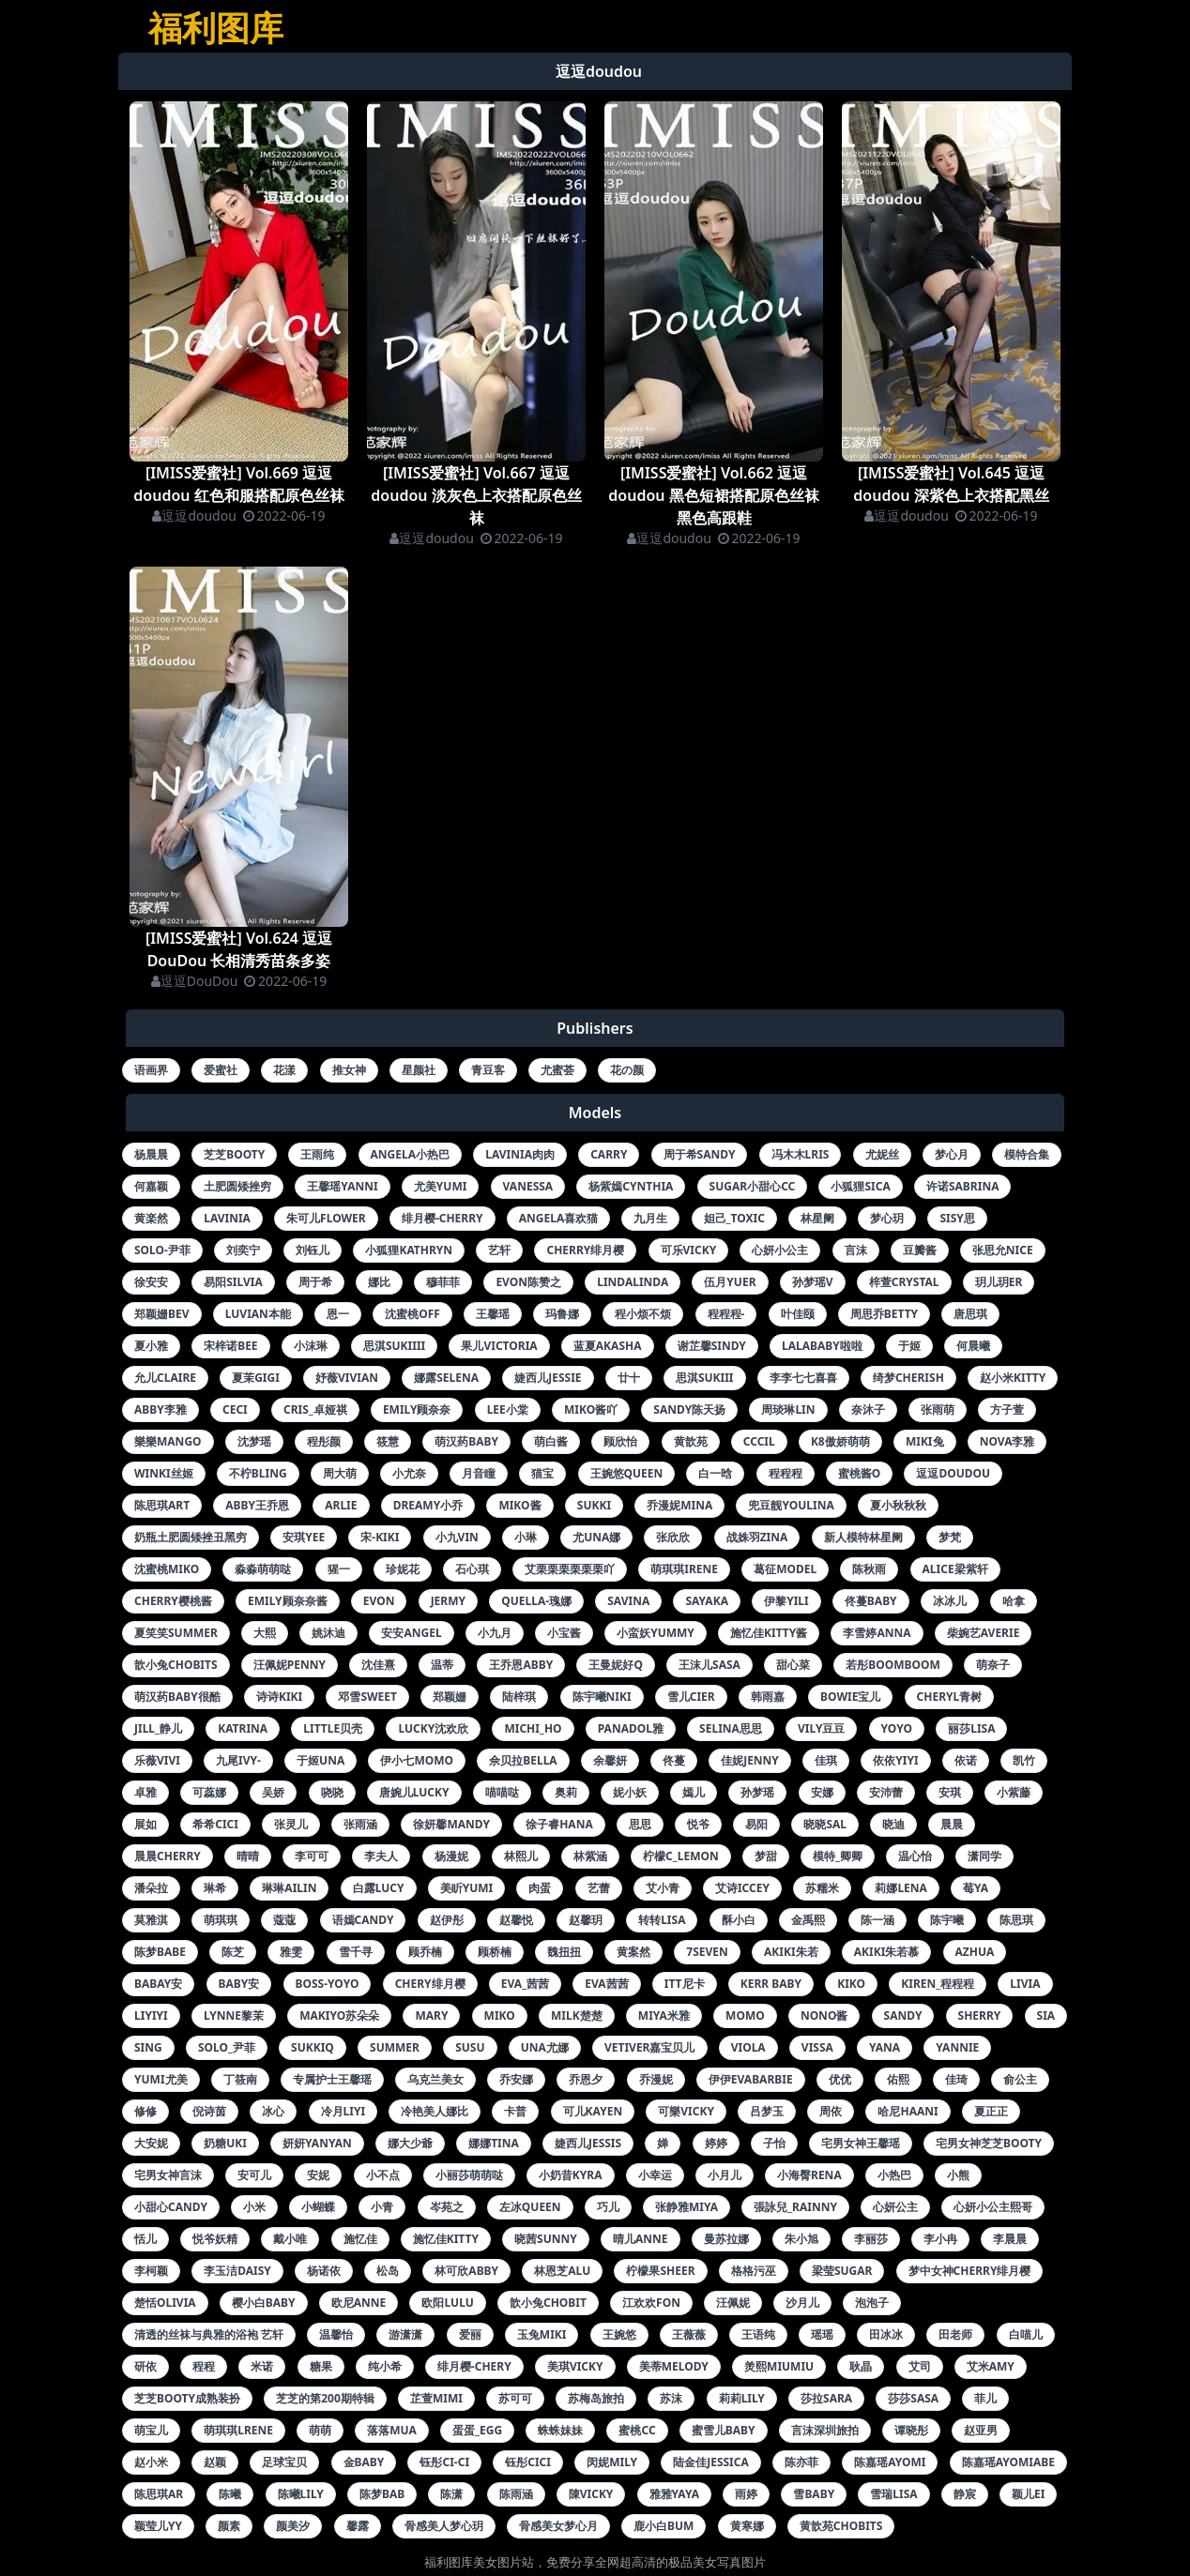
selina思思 (730, 1728)
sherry (979, 2015)
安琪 (949, 1792)
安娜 (822, 1792)
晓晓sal (825, 1824)
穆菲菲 (443, 1282)
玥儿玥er (999, 1282)
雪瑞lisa (893, 2494)
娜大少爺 (410, 2143)
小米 (254, 2207)
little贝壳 (332, 1728)
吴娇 (273, 1792)
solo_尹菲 (226, 2047)
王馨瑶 (493, 1314)
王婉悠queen (627, 1473)
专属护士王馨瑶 (332, 2079)
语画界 (151, 1070)
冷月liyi (343, 2111)
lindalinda (632, 1282)
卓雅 (145, 1792)
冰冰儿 (950, 1601)
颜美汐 (293, 2526)
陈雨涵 (516, 2494)
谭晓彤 (911, 2430)
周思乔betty (884, 1314)
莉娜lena (901, 1888)
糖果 (321, 2366)
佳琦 (956, 2079)
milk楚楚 (577, 2015)
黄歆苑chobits (841, 2526)
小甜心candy (170, 2207)
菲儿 (985, 2398)
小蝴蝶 (318, 2207)
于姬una (320, 1760)
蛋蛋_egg (477, 2430)
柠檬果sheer (660, 2271)
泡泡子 (872, 2303)
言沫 (856, 1250)
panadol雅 (631, 1728)
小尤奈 (409, 1473)
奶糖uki (225, 2143)
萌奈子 (993, 1665)
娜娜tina (493, 2143)
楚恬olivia (165, 2303)
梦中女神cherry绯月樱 (969, 2271)
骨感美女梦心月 (558, 2526)
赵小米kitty (1012, 1378)
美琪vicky (575, 2366)
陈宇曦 (947, 1920)
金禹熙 (808, 1920)
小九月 (494, 1633)
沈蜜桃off (412, 1314)
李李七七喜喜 (803, 1378)
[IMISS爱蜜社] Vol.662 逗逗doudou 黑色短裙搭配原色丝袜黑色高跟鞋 (713, 495)
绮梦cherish (908, 1378)
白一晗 (715, 1473)
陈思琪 (1016, 1920)
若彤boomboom (893, 1665)
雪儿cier (691, 1697)
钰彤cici (528, 2462)
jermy (448, 1601)
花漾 (284, 1070)
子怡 (774, 2143)
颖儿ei (1028, 2494)
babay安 (158, 1984)
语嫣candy (363, 1920)
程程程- (726, 1314)
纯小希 (385, 2366)
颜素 (229, 2526)
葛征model (785, 1569)
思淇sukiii (705, 1378)
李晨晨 (1010, 2239)
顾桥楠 (494, 1952)
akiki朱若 (791, 1952)
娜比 (379, 1282)
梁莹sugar (842, 2271)
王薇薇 (689, 2334)
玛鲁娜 (562, 1314)
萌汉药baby (466, 1441)
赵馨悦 (516, 1920)
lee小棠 (507, 1409)
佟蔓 (674, 1760)
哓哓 (332, 1792)
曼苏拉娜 (726, 2239)
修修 (145, 2111)
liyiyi (151, 2015)
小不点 (383, 2175)
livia (1025, 1984)
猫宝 (542, 1473)
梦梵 (949, 1537)
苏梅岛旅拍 (596, 2398)
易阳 (756, 1824)
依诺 (965, 1760)
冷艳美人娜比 (434, 2111)
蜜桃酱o (859, 1473)
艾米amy (991, 2366)
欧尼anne (359, 2303)
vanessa (528, 1186)
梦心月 (952, 1154)
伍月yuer (729, 1282)
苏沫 (671, 2398)
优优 (840, 2079)
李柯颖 (151, 2271)
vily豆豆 (821, 1728)
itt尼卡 (684, 1984)
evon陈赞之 (528, 1282)
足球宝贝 (284, 2462)
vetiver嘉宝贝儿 (649, 2047)
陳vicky (591, 2494)
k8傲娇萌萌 (840, 1441)
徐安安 (151, 1282)
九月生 (650, 1218)
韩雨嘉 (768, 1697)
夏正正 (991, 2111)
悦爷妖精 (214, 2239)
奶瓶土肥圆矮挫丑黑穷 (190, 1537)
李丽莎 (871, 2239)
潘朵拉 (151, 1888)
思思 (640, 1824)
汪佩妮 (733, 2303)
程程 (203, 2366)
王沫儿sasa (709, 1665)
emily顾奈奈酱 (288, 1601)
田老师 (955, 2334)
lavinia (227, 1218)
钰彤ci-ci (444, 2462)
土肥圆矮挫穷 (237, 1186)
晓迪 (893, 1824)
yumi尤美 (161, 2079)
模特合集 (1026, 1154)
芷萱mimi (436, 2398)
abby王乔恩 (257, 1505)
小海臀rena (809, 2175)
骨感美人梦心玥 (443, 2526)
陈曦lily (301, 2494)
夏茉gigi (256, 1378)
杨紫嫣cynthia (630, 1186)
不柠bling (258, 1473)
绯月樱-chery (474, 2366)
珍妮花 (403, 1569)
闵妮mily (612, 2462)
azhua (975, 1952)
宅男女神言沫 (168, 2175)
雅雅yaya (674, 2494)
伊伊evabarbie (751, 2079)
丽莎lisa (971, 1728)
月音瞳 (479, 1473)
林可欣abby (466, 2271)
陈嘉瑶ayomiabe (1008, 2462)
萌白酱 (551, 1441)
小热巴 (894, 2175)
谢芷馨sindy (712, 1346)
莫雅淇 (151, 1920)
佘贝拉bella (523, 1760)
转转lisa (661, 1920)
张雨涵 (360, 1824)
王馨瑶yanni (342, 1186)
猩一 (339, 1569)
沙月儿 (802, 2303)
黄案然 (633, 1952)
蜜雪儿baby (723, 2430)
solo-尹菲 (162, 1250)
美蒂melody (674, 2366)
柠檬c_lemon (681, 1856)
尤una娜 (596, 1537)
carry (608, 1154)
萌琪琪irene (684, 1569)
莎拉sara (826, 2398)
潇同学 (984, 1856)
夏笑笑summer (176, 1633)
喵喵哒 (502, 1792)
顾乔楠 (425, 1952)
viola (748, 2047)
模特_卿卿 (837, 1856)
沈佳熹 (378, 1665)
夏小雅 (151, 1346)
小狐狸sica (860, 1186)
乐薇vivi (157, 1760)
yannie (957, 2047)
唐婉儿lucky (414, 1792)
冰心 (273, 2111)
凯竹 (1024, 1760)
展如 (145, 1824)
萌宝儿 (151, 2430)
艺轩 (499, 1250)
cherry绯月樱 (585, 1250)
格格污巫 (753, 2271)
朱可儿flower (326, 1218)
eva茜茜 (606, 1984)
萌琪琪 (220, 1920)
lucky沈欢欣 (433, 1728)
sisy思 (956, 1218)
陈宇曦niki (602, 1697)
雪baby (813, 2494)
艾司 (919, 2366)
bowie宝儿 (850, 1697)
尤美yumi (440, 1186)
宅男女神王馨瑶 (860, 2143)
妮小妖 (630, 1792)
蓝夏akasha (607, 1346)
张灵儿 (291, 1824)
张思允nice (1002, 1250)
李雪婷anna (876, 1633)
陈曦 (230, 2494)
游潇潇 (405, 2334)
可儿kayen (593, 2111)
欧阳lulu (447, 2303)
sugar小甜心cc (752, 1186)
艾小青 (662, 1888)
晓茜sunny (545, 2239)
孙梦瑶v (812, 1282)
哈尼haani (907, 2111)
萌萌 (320, 2430)
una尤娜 (545, 2047)
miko (499, 2015)
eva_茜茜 (525, 1984)
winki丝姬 (163, 1473)
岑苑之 (447, 2207)
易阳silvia (233, 1282)
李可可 (311, 1856)
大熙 (264, 1633)
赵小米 (151, 2462)
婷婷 (716, 2143)
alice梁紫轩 (955, 1569)
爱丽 (470, 2334)
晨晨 (951, 1824)
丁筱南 (240, 2079)
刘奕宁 (243, 1250)
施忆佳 (360, 2239)
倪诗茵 (209, 2111)
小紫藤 (1013, 1792)
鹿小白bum (663, 2526)
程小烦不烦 (643, 1314)
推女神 (349, 1070)
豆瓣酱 (920, 1250)
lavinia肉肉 (520, 1154)
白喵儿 (1026, 2334)
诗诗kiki (279, 1697)
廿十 (629, 1378)
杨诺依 (324, 2271)
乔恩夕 (586, 2079)
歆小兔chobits (176, 1665)
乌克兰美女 (435, 2079)
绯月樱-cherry (442, 1218)
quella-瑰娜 (536, 1601)
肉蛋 (539, 1888)
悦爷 (698, 1824)
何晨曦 (973, 1346)
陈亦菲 (801, 2462)
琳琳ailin (289, 1888)
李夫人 (381, 1856)
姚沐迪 (328, 1633)
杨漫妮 (451, 1856)
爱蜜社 (220, 1070)
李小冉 (940, 2239)
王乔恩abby (521, 1665)
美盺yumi (467, 1888)
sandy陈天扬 (689, 1409)
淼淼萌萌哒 (263, 1569)
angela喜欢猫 (558, 1218)
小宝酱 (564, 1633)
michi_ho (532, 1728)
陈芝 (232, 1952)
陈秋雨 (869, 1569)
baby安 (239, 1984)
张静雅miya (686, 2207)
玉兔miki (542, 2334)
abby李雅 (160, 1409)
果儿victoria (499, 1346)
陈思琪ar (158, 2494)
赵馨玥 (586, 1920)
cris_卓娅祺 (315, 1409)
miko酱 (519, 1505)
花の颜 (627, 1070)
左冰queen (530, 2207)
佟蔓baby (871, 1601)
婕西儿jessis (588, 2143)
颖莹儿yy (158, 2526)
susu (469, 2047)
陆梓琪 (519, 1697)
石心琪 (472, 1569)
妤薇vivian (346, 1378)
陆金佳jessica (711, 2462)
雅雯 (291, 1952)
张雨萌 (937, 1409)
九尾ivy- (238, 1760)
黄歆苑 (691, 1441)
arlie (341, 1505)
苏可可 (515, 2398)
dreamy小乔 (428, 1505)
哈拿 (1013, 1601)
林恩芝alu (562, 2271)
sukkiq (312, 2047)
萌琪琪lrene (238, 2430)
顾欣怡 (620, 1441)
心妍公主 (895, 2207)
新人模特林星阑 (863, 1537)
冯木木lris (800, 1154)
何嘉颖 (151, 1186)
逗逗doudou (194, 515)
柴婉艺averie (983, 1633)
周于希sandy (700, 1154)
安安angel (411, 1633)
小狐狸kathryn (408, 1250)
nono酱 (824, 2015)
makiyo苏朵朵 (339, 2015)
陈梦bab (381, 2494)
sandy (903, 2015)
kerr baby (770, 1984)
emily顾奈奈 (417, 1409)
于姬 (909, 1346)
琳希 (215, 1888)
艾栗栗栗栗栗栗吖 (570, 1569)
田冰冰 (886, 2334)
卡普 (515, 2111)
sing (148, 2047)
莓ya (975, 1888)
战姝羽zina (757, 1537)
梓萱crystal (904, 1282)
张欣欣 (673, 1537)
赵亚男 (981, 2430)
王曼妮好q (615, 1665)
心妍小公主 (780, 1250)
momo (745, 2015)
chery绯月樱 (430, 1984)
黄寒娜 (747, 2526)
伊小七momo (416, 1760)
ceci (235, 1409)
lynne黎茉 (234, 2015)
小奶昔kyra (571, 2175)
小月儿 (724, 2175)
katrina (242, 1728)
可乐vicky (689, 1250)
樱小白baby (264, 2303)
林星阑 (817, 1218)
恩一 (338, 1314)
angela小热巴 (410, 1154)
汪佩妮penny (289, 1665)
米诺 (262, 2366)
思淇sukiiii (394, 1346)
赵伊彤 (447, 1920)
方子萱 (1007, 1409)
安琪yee (303, 1537)
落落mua (392, 2430)
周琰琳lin (788, 1409)
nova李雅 (1007, 1441)
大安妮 (151, 2143)
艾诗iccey (742, 1888)
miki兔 (925, 1441)
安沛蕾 (886, 1792)
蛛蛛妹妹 (560, 2430)
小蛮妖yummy (655, 1633)
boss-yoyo (327, 1984)
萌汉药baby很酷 (177, 1697)
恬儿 (145, 2239)
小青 (382, 2207)
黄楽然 (151, 1218)
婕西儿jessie (547, 1378)
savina (628, 1601)
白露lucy (378, 1888)
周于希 (315, 1282)
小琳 (525, 1537)
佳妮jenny (750, 1760)
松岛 (387, 2271)
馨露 (357, 2526)
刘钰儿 (312, 1250)
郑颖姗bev (162, 1314)
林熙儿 (521, 1856)
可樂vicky (686, 2111)
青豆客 (488, 1070)
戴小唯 (290, 2239)
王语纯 (758, 2334)
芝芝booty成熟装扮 (187, 2398)
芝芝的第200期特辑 (325, 2398)
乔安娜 (516, 2079)
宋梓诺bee (230, 1346)
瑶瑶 (822, 2334)
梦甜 (766, 1856)
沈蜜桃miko (166, 1569)
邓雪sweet (367, 1697)
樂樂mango (168, 1441)
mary (431, 2015)
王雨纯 (317, 1154)
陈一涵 (877, 1920)
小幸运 (655, 2175)
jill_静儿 (158, 1728)
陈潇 (451, 2494)
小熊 (958, 2175)
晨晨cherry (167, 1856)
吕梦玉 (767, 2111)
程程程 (785, 1473)
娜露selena (446, 1378)
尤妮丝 (882, 1154)
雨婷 (746, 2494)
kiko (851, 1984)
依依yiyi (895, 1760)
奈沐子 (868, 1409)
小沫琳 (311, 1346)
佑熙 (898, 2079)
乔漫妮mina (679, 1505)
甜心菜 (793, 1665)
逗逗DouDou (194, 981)
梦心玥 (887, 1218)
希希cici (215, 1824)
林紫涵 (590, 1856)
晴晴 (247, 1856)
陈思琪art (162, 1505)
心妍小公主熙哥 (993, 2207)
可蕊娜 (209, 1792)
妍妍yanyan (317, 2143)
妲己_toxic (734, 1218)
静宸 (965, 2494)
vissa (817, 2047)
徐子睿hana (559, 1824)
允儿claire (165, 1378)
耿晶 (860, 2366)
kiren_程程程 (937, 1984)
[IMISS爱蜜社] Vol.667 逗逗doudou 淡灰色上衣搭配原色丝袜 (476, 495)
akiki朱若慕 (887, 1952)
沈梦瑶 (254, 1441)
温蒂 (442, 1665)
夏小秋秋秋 (898, 1505)
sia (1046, 2015)
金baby (364, 2462)
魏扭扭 (564, 1952)
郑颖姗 (449, 1697)
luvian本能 (258, 1314)
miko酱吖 (591, 1409)
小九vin (457, 1537)
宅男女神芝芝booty (989, 2143)
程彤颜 (324, 1441)
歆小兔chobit (548, 2303)
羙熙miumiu (779, 2366)
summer (395, 2047)
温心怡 (915, 1856)
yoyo (896, 1728)
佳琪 (826, 1760)
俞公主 (1020, 2079)
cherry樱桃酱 (173, 1601)
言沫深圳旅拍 (825, 2430)
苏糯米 (822, 1888)
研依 (145, 2366)
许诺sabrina (962, 1186)
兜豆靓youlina (790, 1505)
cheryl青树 (950, 1697)
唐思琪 (970, 1314)
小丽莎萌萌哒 (469, 2175)
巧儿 (608, 2207)
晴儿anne (640, 2239)
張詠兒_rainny (795, 2207)
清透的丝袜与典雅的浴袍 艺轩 (208, 2334)
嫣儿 (693, 1792)
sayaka (706, 1601)
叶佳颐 (798, 1314)
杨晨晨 (151, 1154)
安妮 (318, 2175)
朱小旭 (801, 2239)
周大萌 (340, 1473)
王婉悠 (619, 2334)
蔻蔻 (284, 1920)
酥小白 (738, 1920)
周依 (830, 2111)
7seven (706, 1952)
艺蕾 (598, 1888)
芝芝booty (234, 1154)
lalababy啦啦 (822, 1346)
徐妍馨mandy (451, 1824)
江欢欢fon (651, 2303)
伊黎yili (786, 1601)
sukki (594, 1505)
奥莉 (566, 1792)
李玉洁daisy (237, 2271)
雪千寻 (356, 1952)
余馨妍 (610, 1760)
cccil (759, 1441)
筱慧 (387, 1441)
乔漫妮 (656, 2079)
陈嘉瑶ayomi (889, 2462)
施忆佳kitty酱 (768, 1633)
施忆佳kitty (446, 2239)
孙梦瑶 (757, 1792)
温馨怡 (336, 2334)
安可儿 (254, 2175)
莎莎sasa (913, 2398)
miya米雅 (664, 2015)
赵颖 (215, 2462)
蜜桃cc (636, 2430)
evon (379, 1601)
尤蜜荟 (557, 1070)
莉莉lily (742, 2398)
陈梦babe (160, 1952)
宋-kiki (379, 1537)
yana (884, 2047)
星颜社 (418, 1070)
